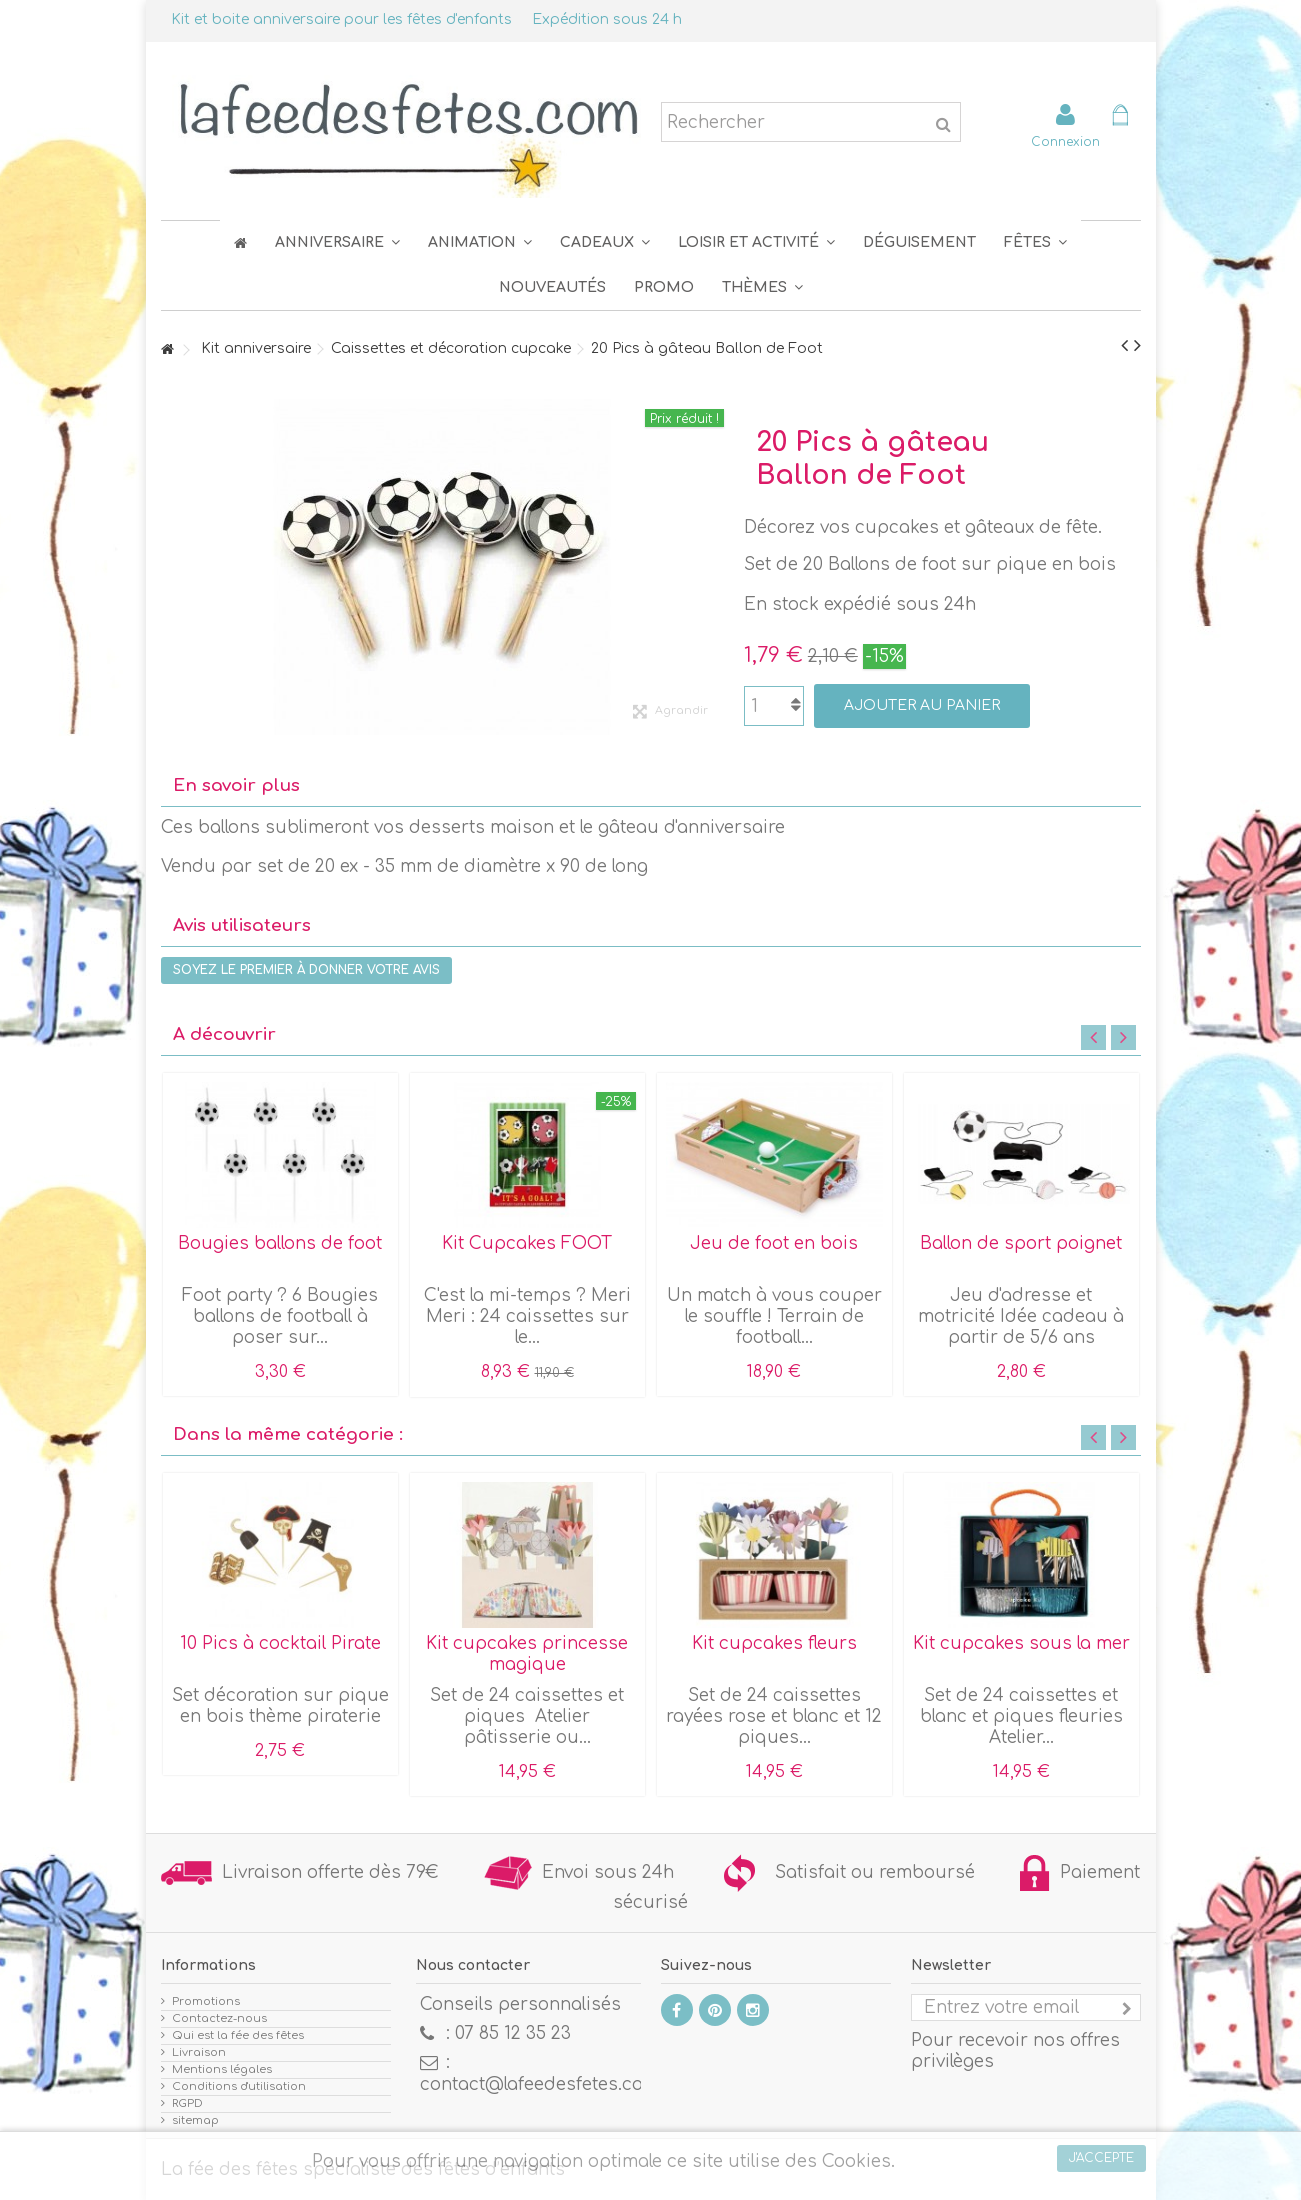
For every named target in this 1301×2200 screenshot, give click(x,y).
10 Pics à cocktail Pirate (280, 1643)
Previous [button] (1093, 1037)
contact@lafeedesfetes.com (539, 2084)
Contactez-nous (219, 2018)
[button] (1035, 242)
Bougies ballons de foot (280, 1243)
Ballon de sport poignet (1021, 1243)
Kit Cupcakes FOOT (527, 1243)
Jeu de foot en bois (774, 1243)
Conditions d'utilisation (239, 2086)
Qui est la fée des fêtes (238, 2035)
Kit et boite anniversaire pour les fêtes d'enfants (341, 19)
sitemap (195, 2120)
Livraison (199, 2052)
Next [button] (1123, 1037)
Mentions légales (222, 2069)
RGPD (187, 2103)
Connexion (1065, 141)
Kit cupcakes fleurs (774, 1643)
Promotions (206, 2001)
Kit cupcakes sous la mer (1021, 1643)
